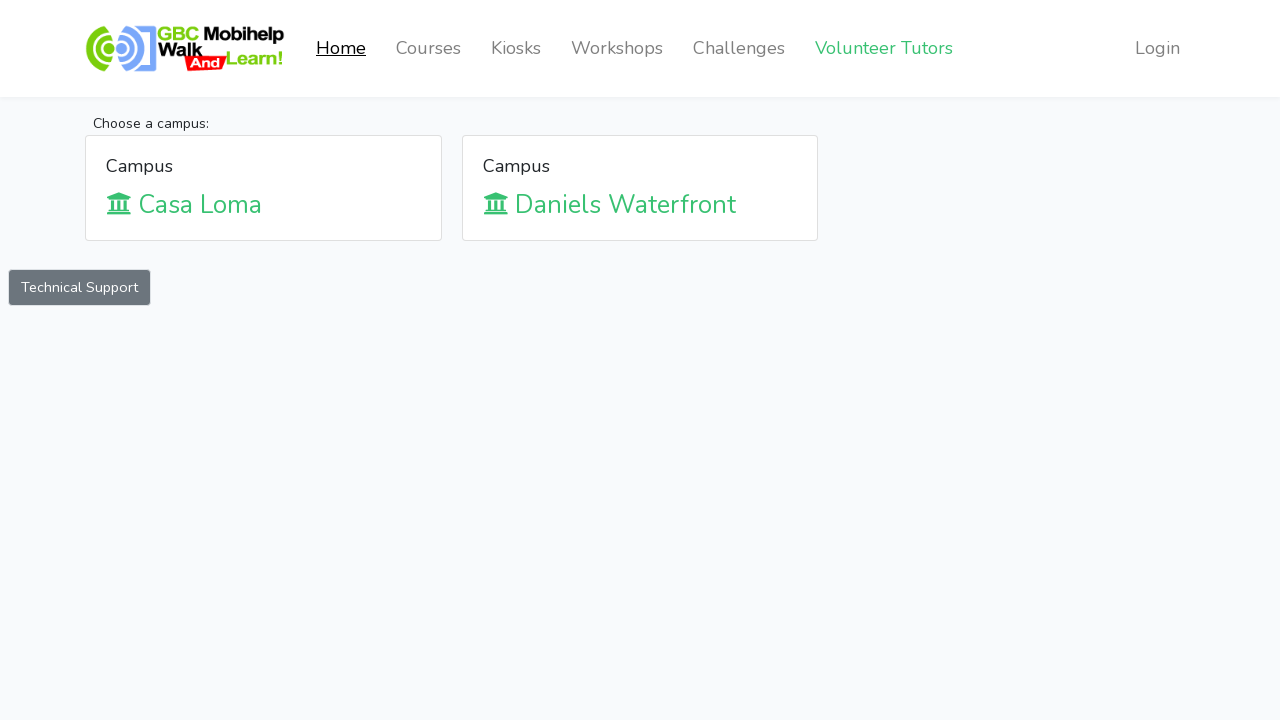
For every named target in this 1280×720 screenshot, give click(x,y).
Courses (428, 48)
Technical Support (79, 287)
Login (1157, 48)
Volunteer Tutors (884, 48)
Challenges (739, 48)
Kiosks (516, 48)
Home (341, 48)
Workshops (617, 48)
